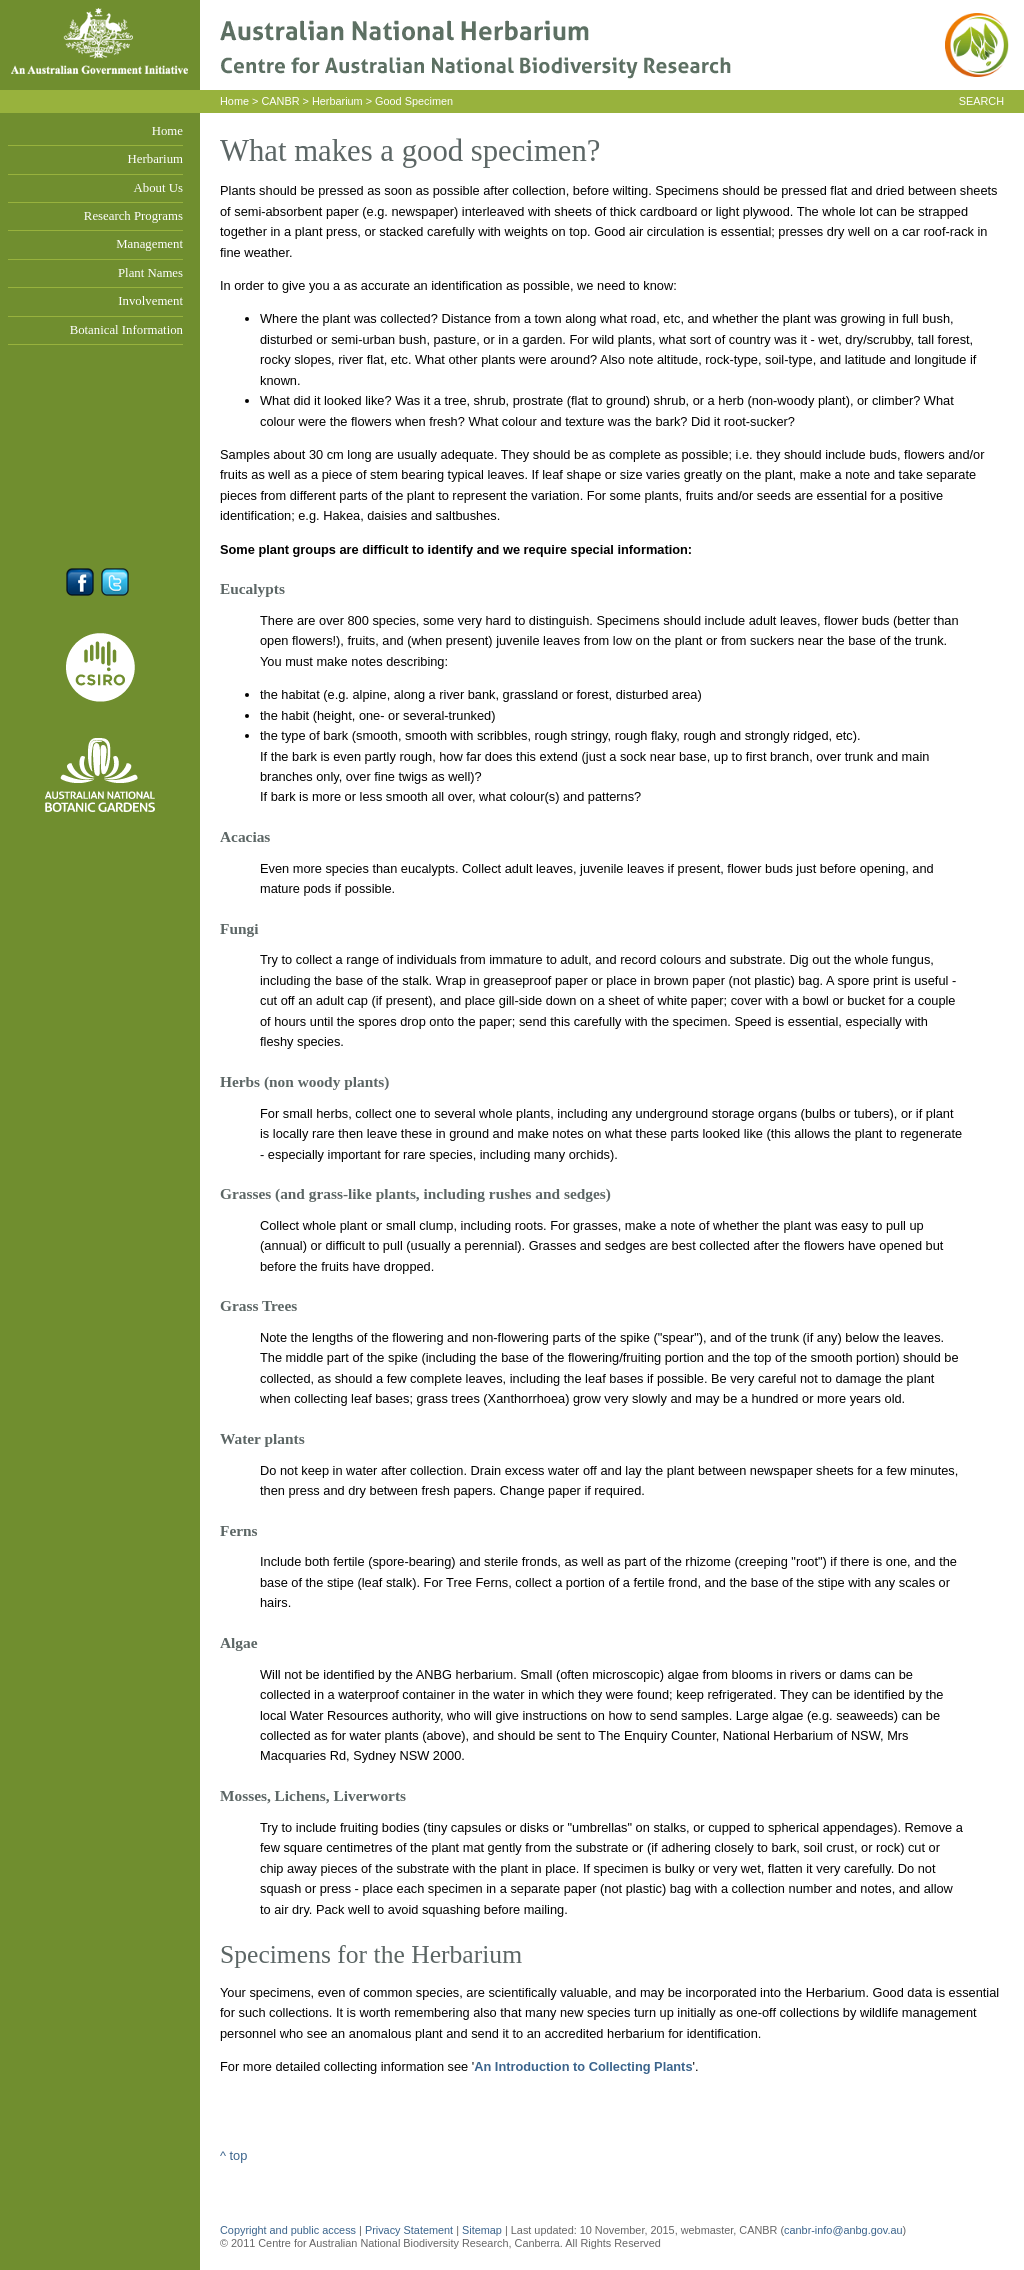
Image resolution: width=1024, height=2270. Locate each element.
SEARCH (981, 101)
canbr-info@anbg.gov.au (843, 2230)
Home (167, 131)
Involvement (150, 301)
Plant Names (150, 273)
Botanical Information (126, 330)
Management (149, 244)
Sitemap (482, 2230)
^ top (233, 2155)
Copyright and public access (288, 2230)
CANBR (280, 101)
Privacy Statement (410, 2230)
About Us (158, 188)
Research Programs (133, 216)
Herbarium (155, 159)
